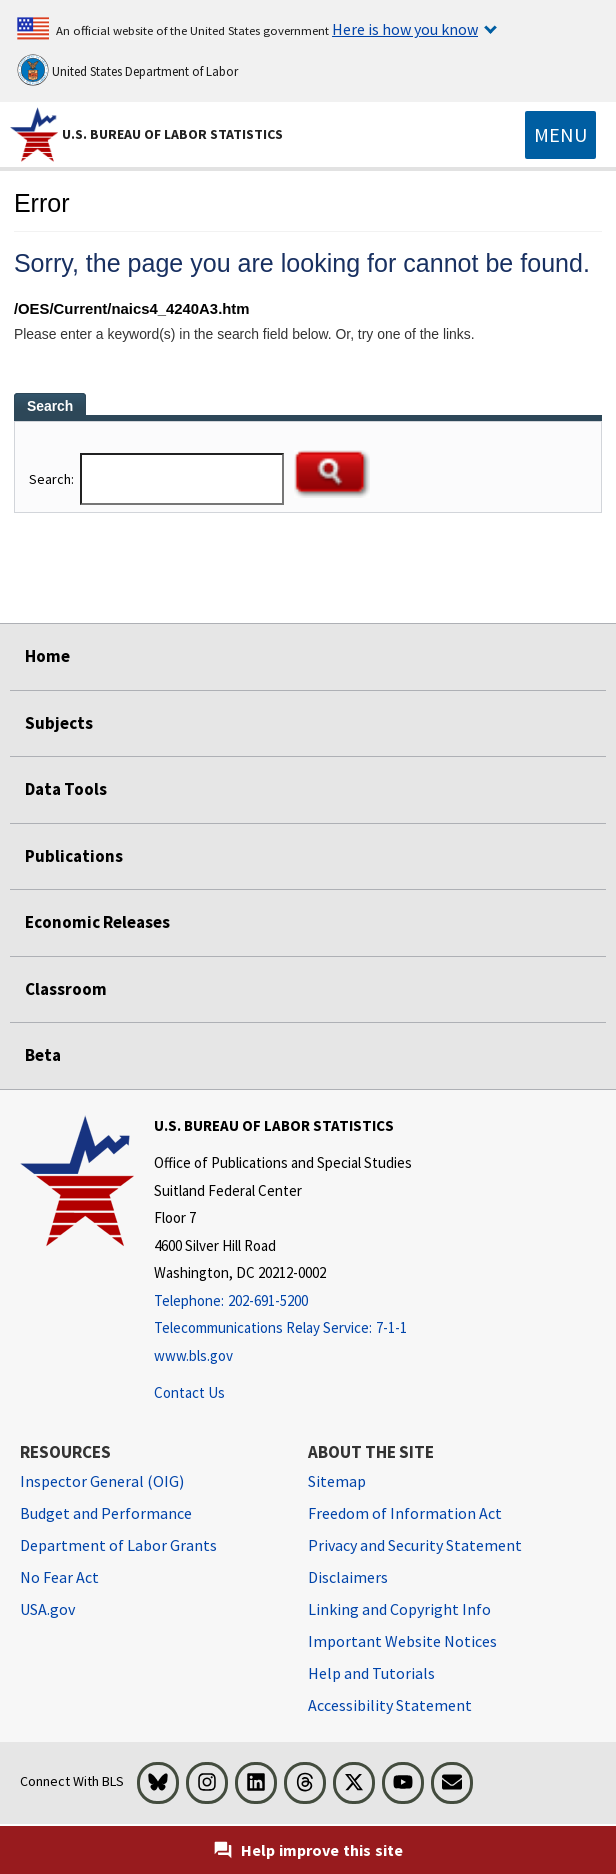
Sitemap (337, 1481)
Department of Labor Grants (118, 1545)
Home (47, 656)
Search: (53, 479)
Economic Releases (97, 922)
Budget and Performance (106, 1513)
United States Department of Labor (127, 70)
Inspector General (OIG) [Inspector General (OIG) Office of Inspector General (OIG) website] (102, 1481)
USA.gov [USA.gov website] (47, 1609)
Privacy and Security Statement (415, 1545)
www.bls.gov (193, 1355)
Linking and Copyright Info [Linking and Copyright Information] (399, 1609)
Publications (74, 856)
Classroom (66, 989)
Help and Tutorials (371, 1673)
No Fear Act (59, 1577)
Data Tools (66, 789)
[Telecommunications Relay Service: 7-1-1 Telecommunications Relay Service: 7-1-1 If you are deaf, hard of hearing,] (283, 1328)
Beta (43, 1055)
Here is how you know (405, 29)
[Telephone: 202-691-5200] (283, 1301)
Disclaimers (348, 1577)
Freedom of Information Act (405, 1513)
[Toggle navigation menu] (560, 135)
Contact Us (189, 1392)
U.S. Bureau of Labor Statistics (172, 134)
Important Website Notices (402, 1641)
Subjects (59, 723)
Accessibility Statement (390, 1705)
